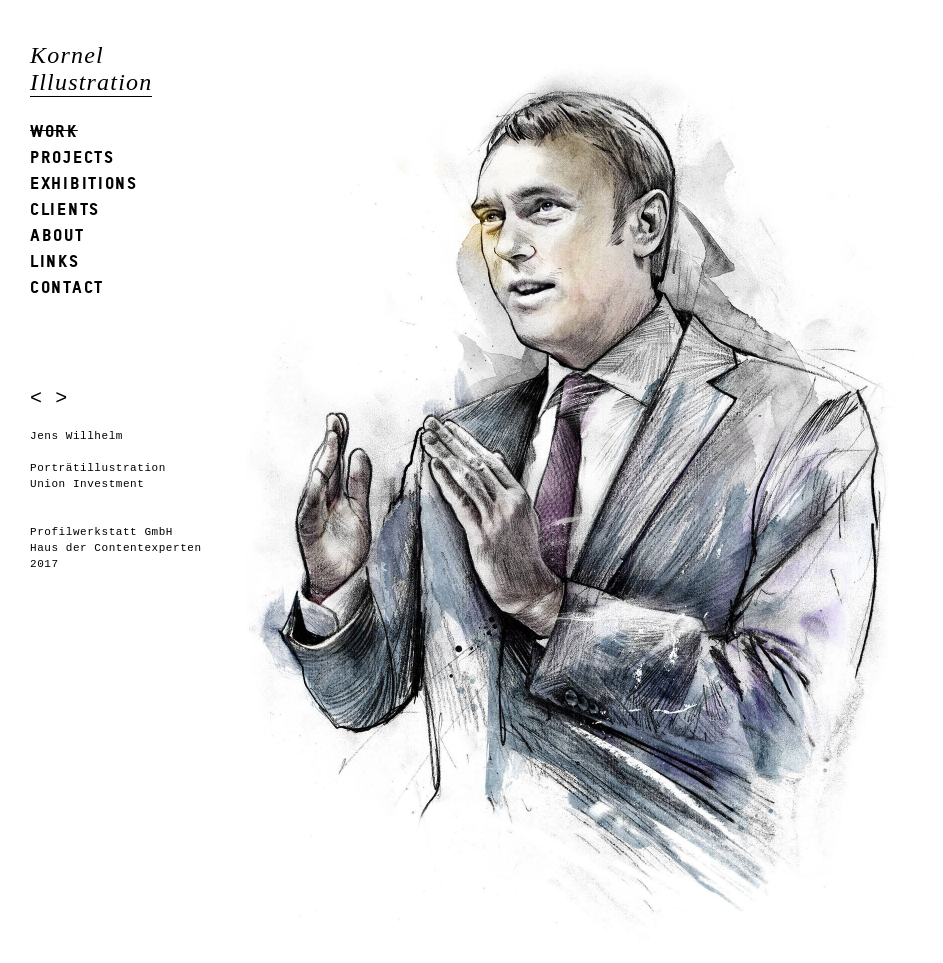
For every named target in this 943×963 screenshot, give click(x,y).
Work (54, 130)
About (57, 234)
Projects (72, 156)
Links (55, 260)
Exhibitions (84, 182)
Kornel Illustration (91, 68)
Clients (65, 208)
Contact (67, 286)
